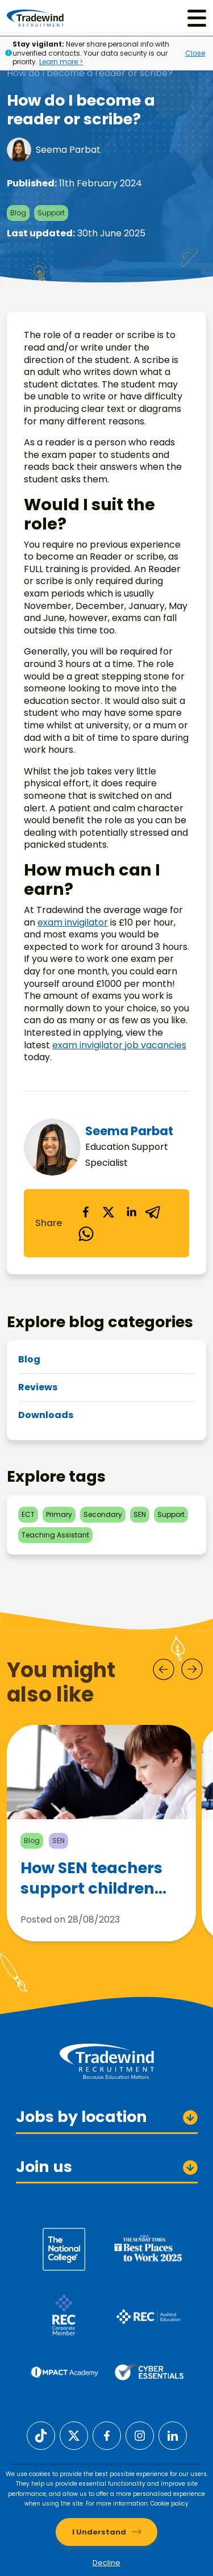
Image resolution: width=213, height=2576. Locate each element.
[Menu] (196, 17)
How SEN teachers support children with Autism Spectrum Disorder (95, 1883)
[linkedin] (131, 1212)
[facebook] (85, 1212)
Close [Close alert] (195, 53)
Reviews (37, 1387)
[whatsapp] (85, 1234)
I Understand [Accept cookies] (99, 2532)
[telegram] (154, 1212)
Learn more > (61, 61)
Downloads (45, 1415)
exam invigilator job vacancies (119, 1045)
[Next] (192, 1669)
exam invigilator (72, 922)
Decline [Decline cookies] (106, 2562)
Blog (29, 1359)
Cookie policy (170, 2503)
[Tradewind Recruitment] (35, 18)
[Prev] (163, 1669)
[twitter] (108, 1212)
